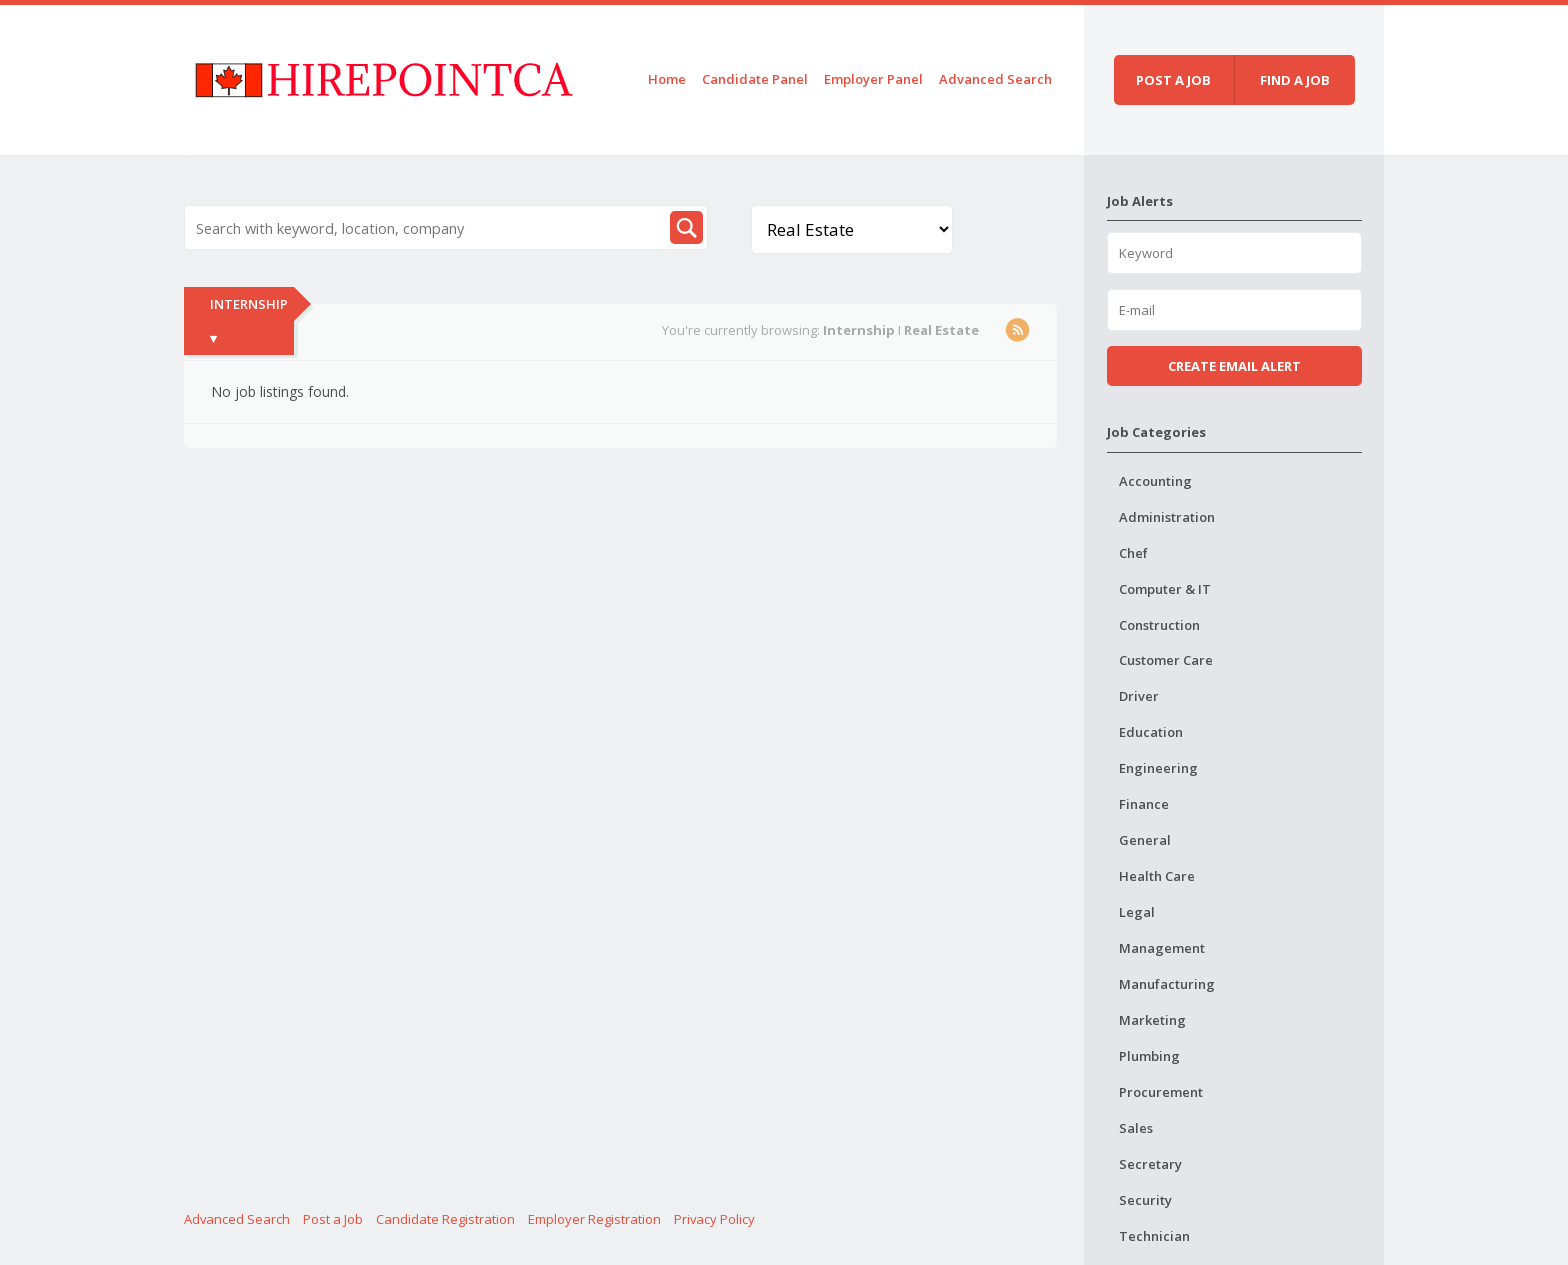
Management (1162, 948)
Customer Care (1166, 660)
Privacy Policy (714, 1219)
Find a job (1295, 80)
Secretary (1150, 1164)
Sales (1136, 1128)
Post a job (1173, 80)
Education (1151, 732)
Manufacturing (1167, 984)
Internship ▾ (249, 321)
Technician (1154, 1236)
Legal (1137, 912)
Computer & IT (1165, 589)
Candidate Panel (755, 79)
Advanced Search (995, 79)
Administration (1167, 517)
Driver (1139, 696)
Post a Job (333, 1219)
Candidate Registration (445, 1219)
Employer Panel (873, 79)
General (1145, 840)
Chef (1133, 553)
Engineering (1158, 768)
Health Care (1157, 876)
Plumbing (1149, 1056)
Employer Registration (594, 1219)
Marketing (1152, 1020)
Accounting (1155, 481)
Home (667, 79)
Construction (1159, 625)
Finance (1144, 804)
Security (1145, 1200)
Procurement (1161, 1092)
